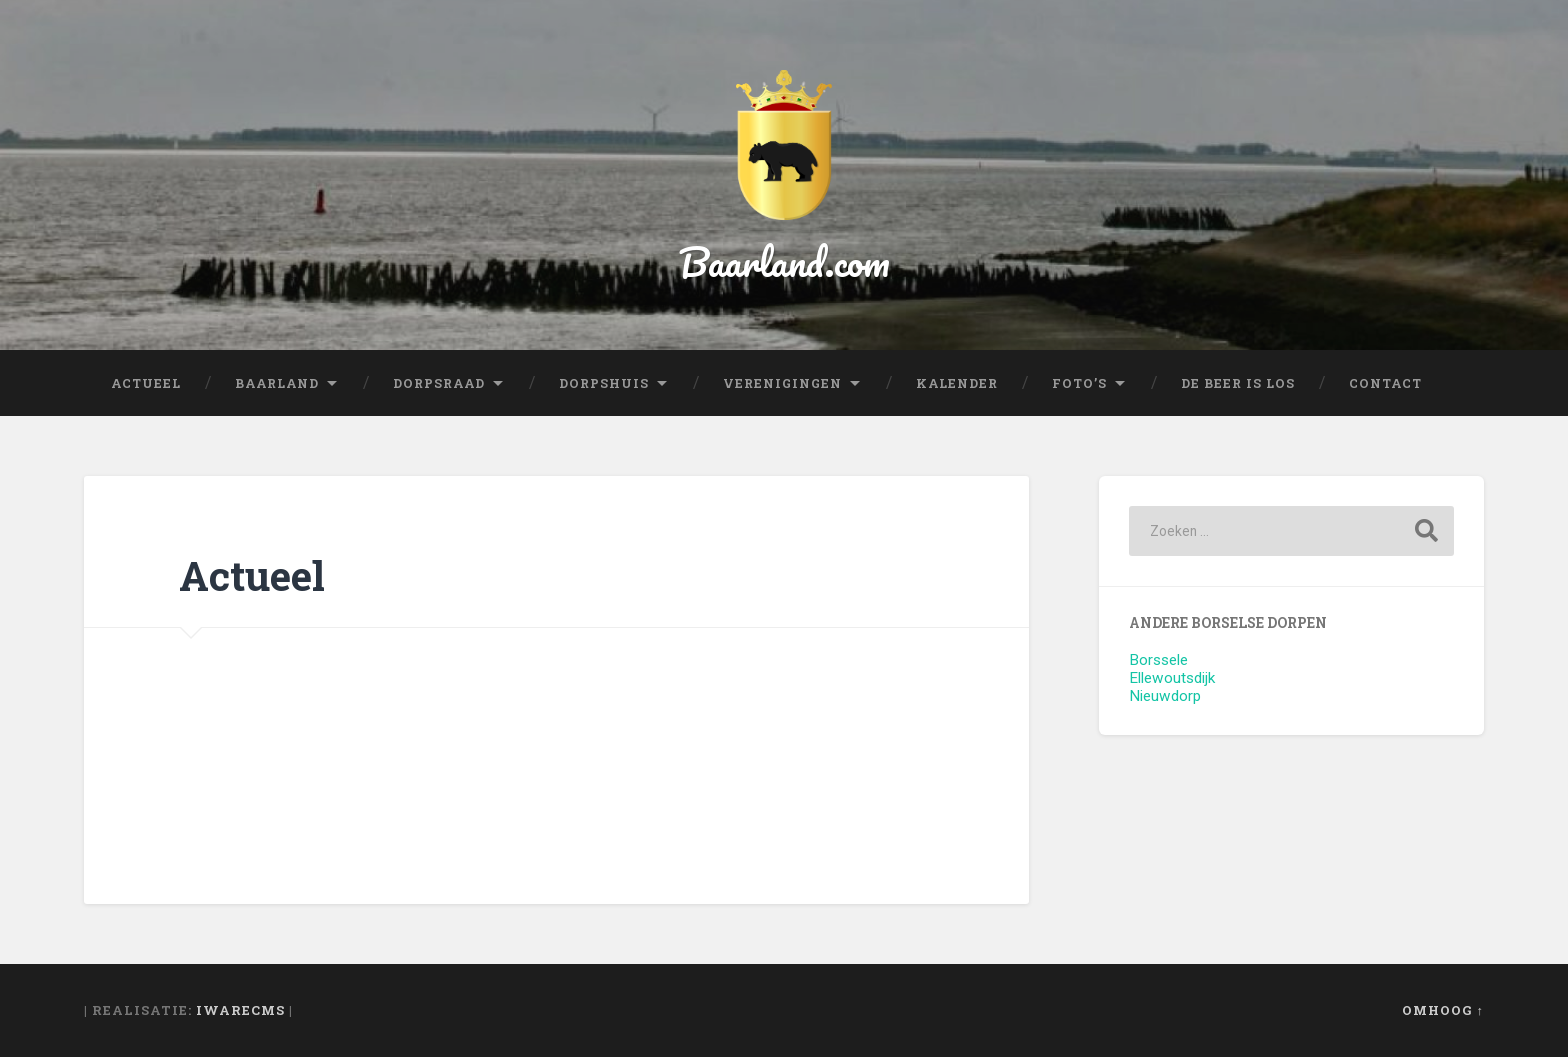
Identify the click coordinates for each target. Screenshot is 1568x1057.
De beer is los (1238, 383)
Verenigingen (782, 383)
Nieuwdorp (1165, 696)
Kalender (957, 383)
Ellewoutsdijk (1172, 678)
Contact (1385, 383)
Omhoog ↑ (1443, 1010)
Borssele (1158, 660)
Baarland (277, 383)
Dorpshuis (604, 383)
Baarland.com (784, 261)
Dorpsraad (439, 383)
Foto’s (1079, 383)
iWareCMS (240, 1010)
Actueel (146, 383)
